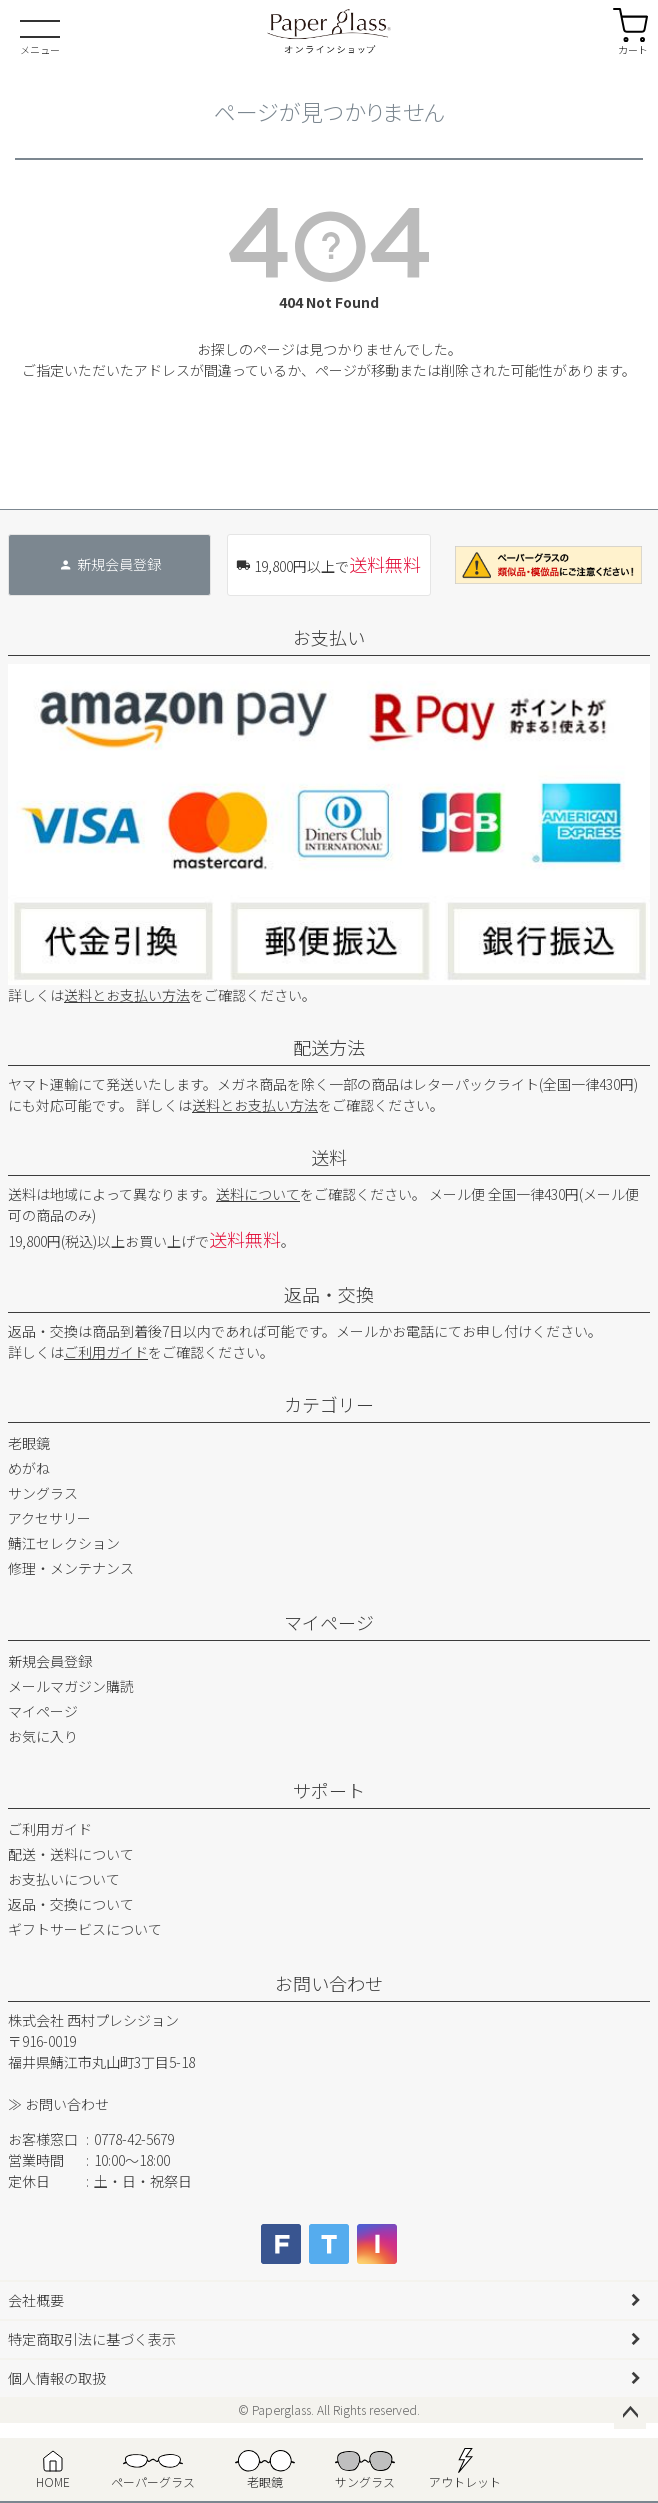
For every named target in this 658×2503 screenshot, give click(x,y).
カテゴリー (329, 1404)
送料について (258, 1194)
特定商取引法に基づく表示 (92, 2339)
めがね (29, 1468)
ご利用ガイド (106, 1352)
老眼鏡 (29, 1443)
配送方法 (329, 1047)
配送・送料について (71, 1854)
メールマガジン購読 (71, 1686)
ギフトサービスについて (85, 1929)
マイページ (329, 1622)
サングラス (43, 1493)
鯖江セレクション (64, 1543)
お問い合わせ (329, 1983)
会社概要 (36, 2300)
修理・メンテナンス (71, 1568)
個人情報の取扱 (57, 2378)
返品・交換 (329, 1294)
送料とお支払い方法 (127, 995)
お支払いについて (64, 1879)
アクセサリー (49, 1518)
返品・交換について (71, 1904)
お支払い (329, 637)
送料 (329, 1157)
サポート (329, 1790)
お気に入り (43, 1736)
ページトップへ (630, 2413)
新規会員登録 (50, 1661)
